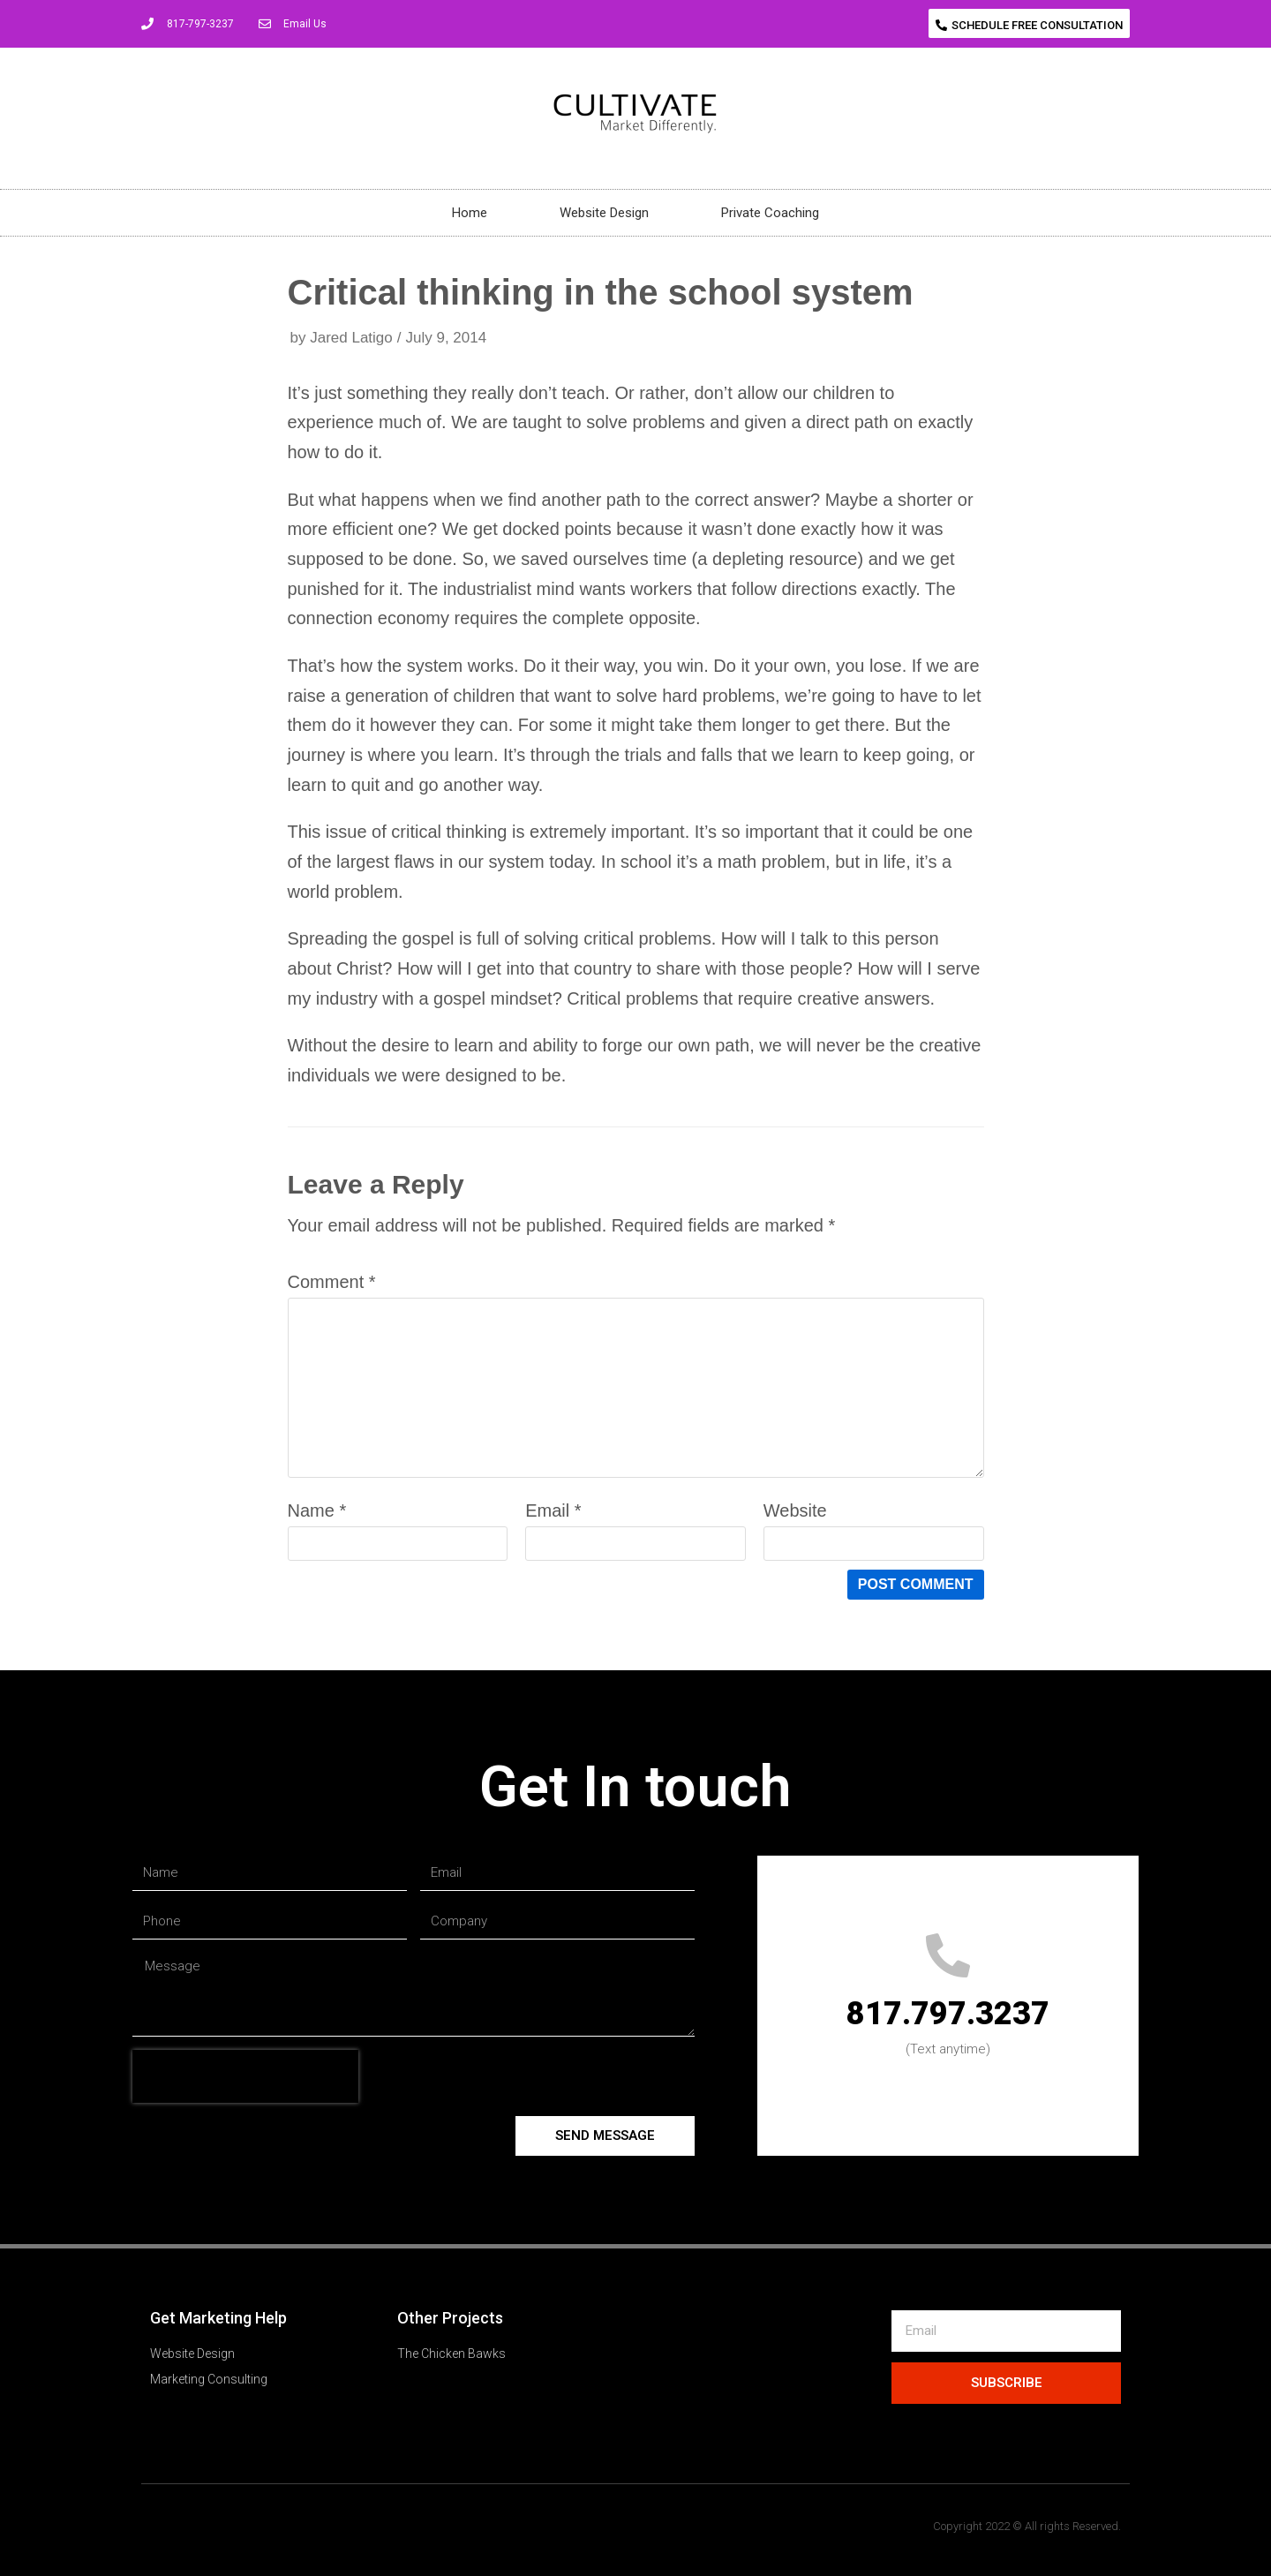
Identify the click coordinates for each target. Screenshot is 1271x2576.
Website (795, 1510)
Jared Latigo (351, 337)
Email (553, 1510)
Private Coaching (770, 213)
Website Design (604, 213)
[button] (1029, 23)
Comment (332, 1282)
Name (317, 1510)
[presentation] (245, 2076)
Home (469, 213)
